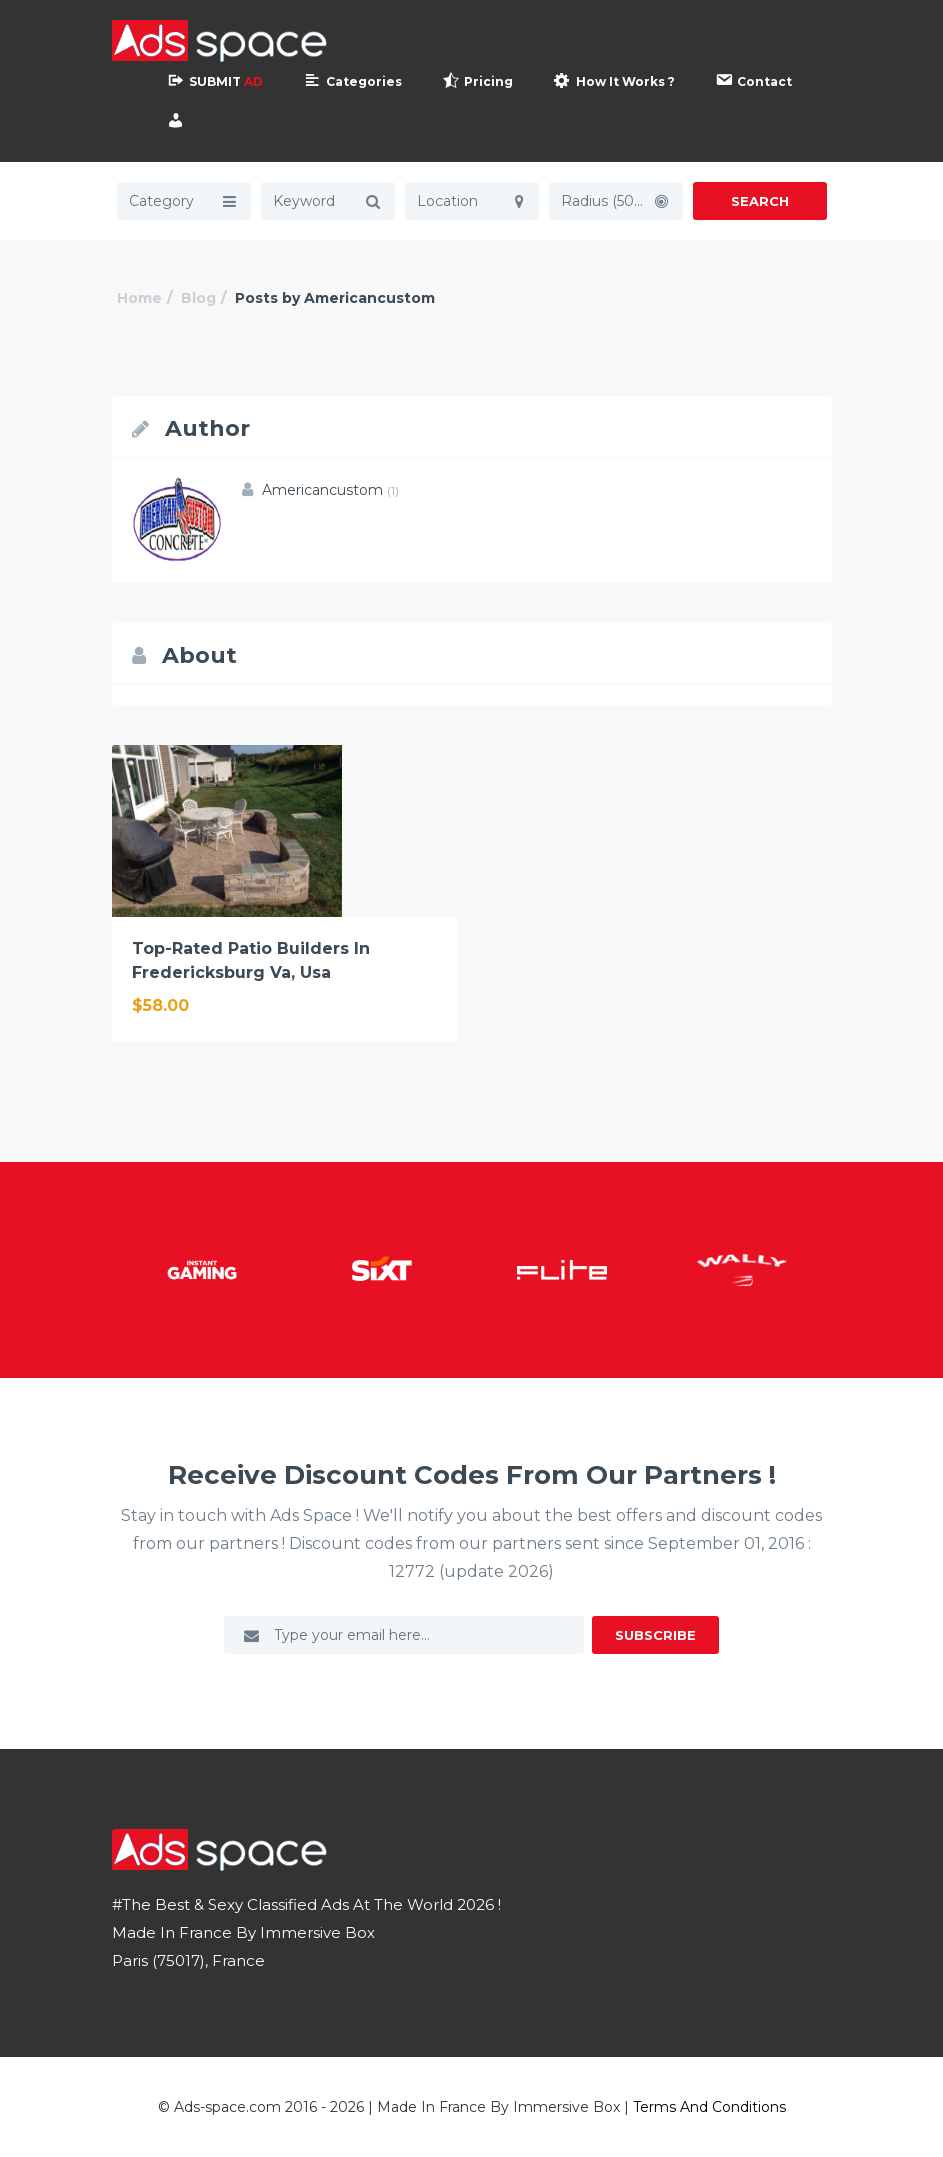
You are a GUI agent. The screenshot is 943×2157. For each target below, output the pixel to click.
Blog (198, 298)
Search (760, 201)
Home (139, 298)
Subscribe (655, 1635)
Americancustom (330, 490)
